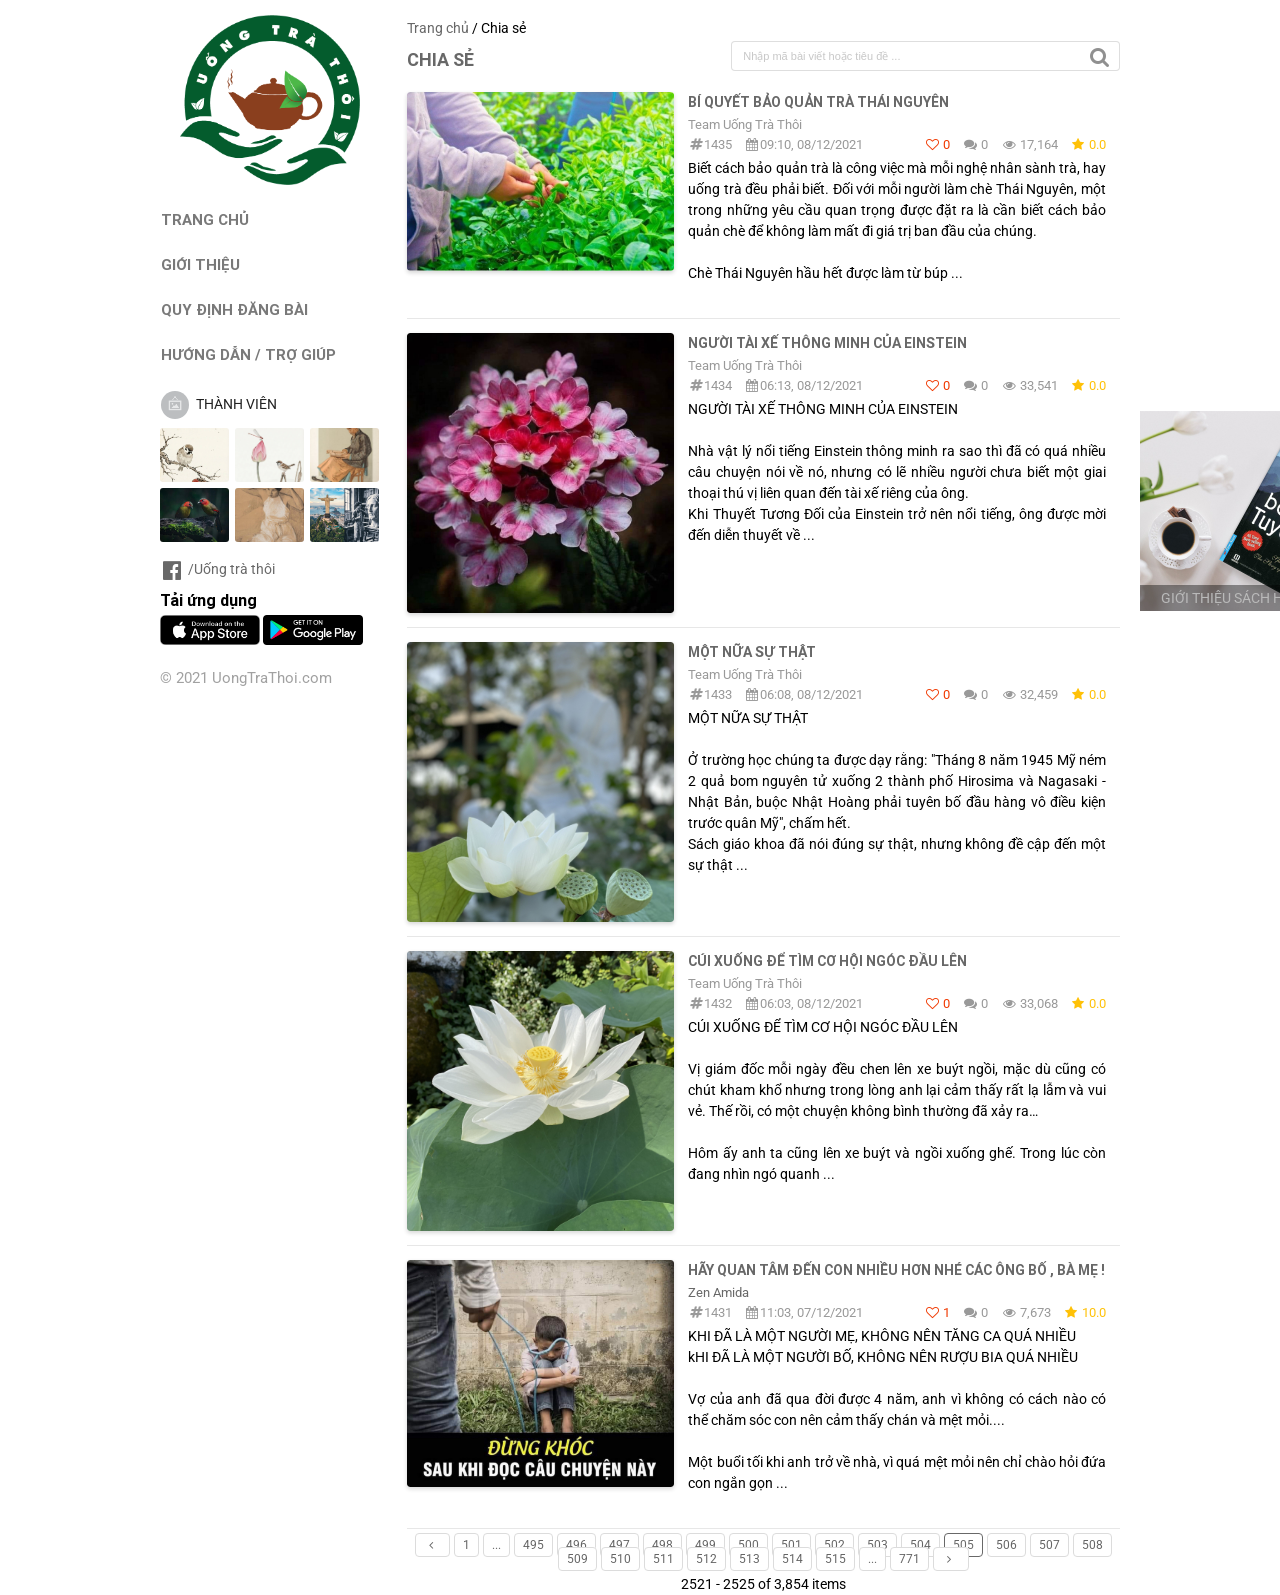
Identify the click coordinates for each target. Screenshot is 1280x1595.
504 (920, 1545)
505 (963, 1545)
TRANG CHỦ (205, 219)
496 (576, 1545)
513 (749, 1559)
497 (619, 1545)
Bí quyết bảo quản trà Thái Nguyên (818, 102)
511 (663, 1559)
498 (662, 1545)
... (496, 1545)
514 (792, 1559)
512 (706, 1559)
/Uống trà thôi (217, 569)
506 (1006, 1545)
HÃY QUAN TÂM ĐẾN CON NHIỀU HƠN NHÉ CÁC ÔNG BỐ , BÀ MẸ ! (896, 1270)
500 (748, 1545)
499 (705, 1545)
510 (620, 1559)
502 (834, 1545)
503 (877, 1545)
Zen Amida (718, 1292)
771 (909, 1559)
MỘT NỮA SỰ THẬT (752, 652)
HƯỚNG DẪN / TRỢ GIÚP (248, 354)
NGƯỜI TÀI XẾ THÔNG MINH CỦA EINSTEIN (827, 343)
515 (835, 1559)
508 (1092, 1545)
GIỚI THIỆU (200, 264)
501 (791, 1545)
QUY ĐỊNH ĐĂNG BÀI (234, 309)
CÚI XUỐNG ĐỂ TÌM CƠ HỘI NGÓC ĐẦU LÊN (827, 961)
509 (577, 1559)
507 (1049, 1545)
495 (533, 1545)
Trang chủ (438, 28)
